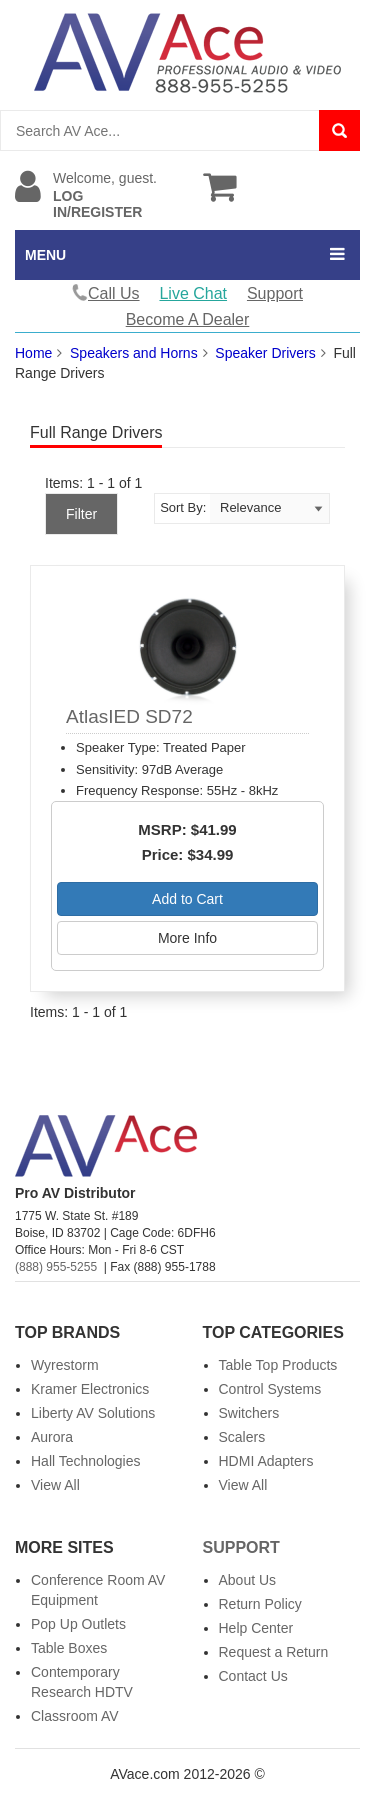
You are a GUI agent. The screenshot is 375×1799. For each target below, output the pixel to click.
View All (55, 1485)
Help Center (256, 1628)
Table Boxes (69, 1648)
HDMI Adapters (266, 1461)
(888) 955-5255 (56, 1267)
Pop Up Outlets (78, 1624)
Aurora (52, 1437)
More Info (187, 938)
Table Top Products (278, 1365)
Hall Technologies (85, 1461)
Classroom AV (75, 1716)
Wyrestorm (65, 1365)
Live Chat (193, 293)
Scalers (242, 1437)
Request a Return (274, 1652)
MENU (45, 255)
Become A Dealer (188, 319)
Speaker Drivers (265, 353)
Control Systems (270, 1389)
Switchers (249, 1413)
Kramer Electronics (90, 1389)
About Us (248, 1580)
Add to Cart (187, 899)
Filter (81, 514)
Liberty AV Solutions (93, 1413)
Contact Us (253, 1676)
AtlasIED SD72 (129, 716)
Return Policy (260, 1604)
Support (275, 293)
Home (33, 353)
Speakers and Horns (134, 353)
